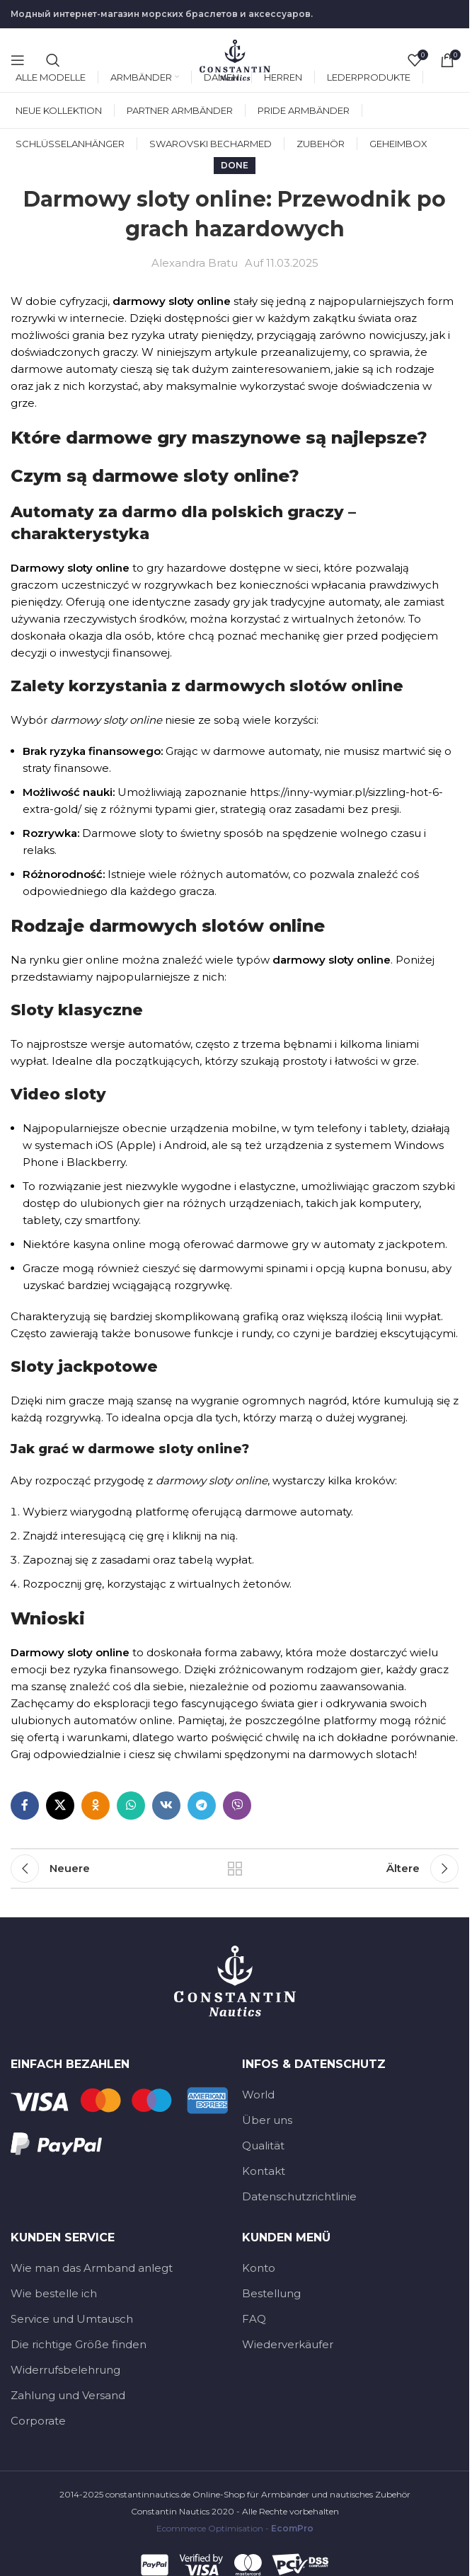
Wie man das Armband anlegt (92, 2268)
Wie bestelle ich (54, 2293)
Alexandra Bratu (194, 263)
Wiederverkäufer (287, 2344)
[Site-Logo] (235, 59)
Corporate (38, 2420)
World (258, 2094)
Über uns (267, 2120)
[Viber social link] (237, 1805)
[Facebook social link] (25, 1805)
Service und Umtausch (72, 2319)
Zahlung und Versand (68, 2395)
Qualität (263, 2145)
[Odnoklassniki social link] (95, 1805)
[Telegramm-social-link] (202, 1805)
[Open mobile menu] (18, 60)
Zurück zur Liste (234, 1868)
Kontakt (263, 2171)
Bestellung (271, 2293)
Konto (258, 2268)
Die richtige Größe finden (78, 2344)
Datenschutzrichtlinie (299, 2196)
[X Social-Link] (60, 1805)
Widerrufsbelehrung (65, 2369)
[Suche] (53, 60)
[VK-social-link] (166, 1805)
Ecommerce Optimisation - (234, 2528)
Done (234, 165)
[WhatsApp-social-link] (131, 1805)
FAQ (254, 2319)
